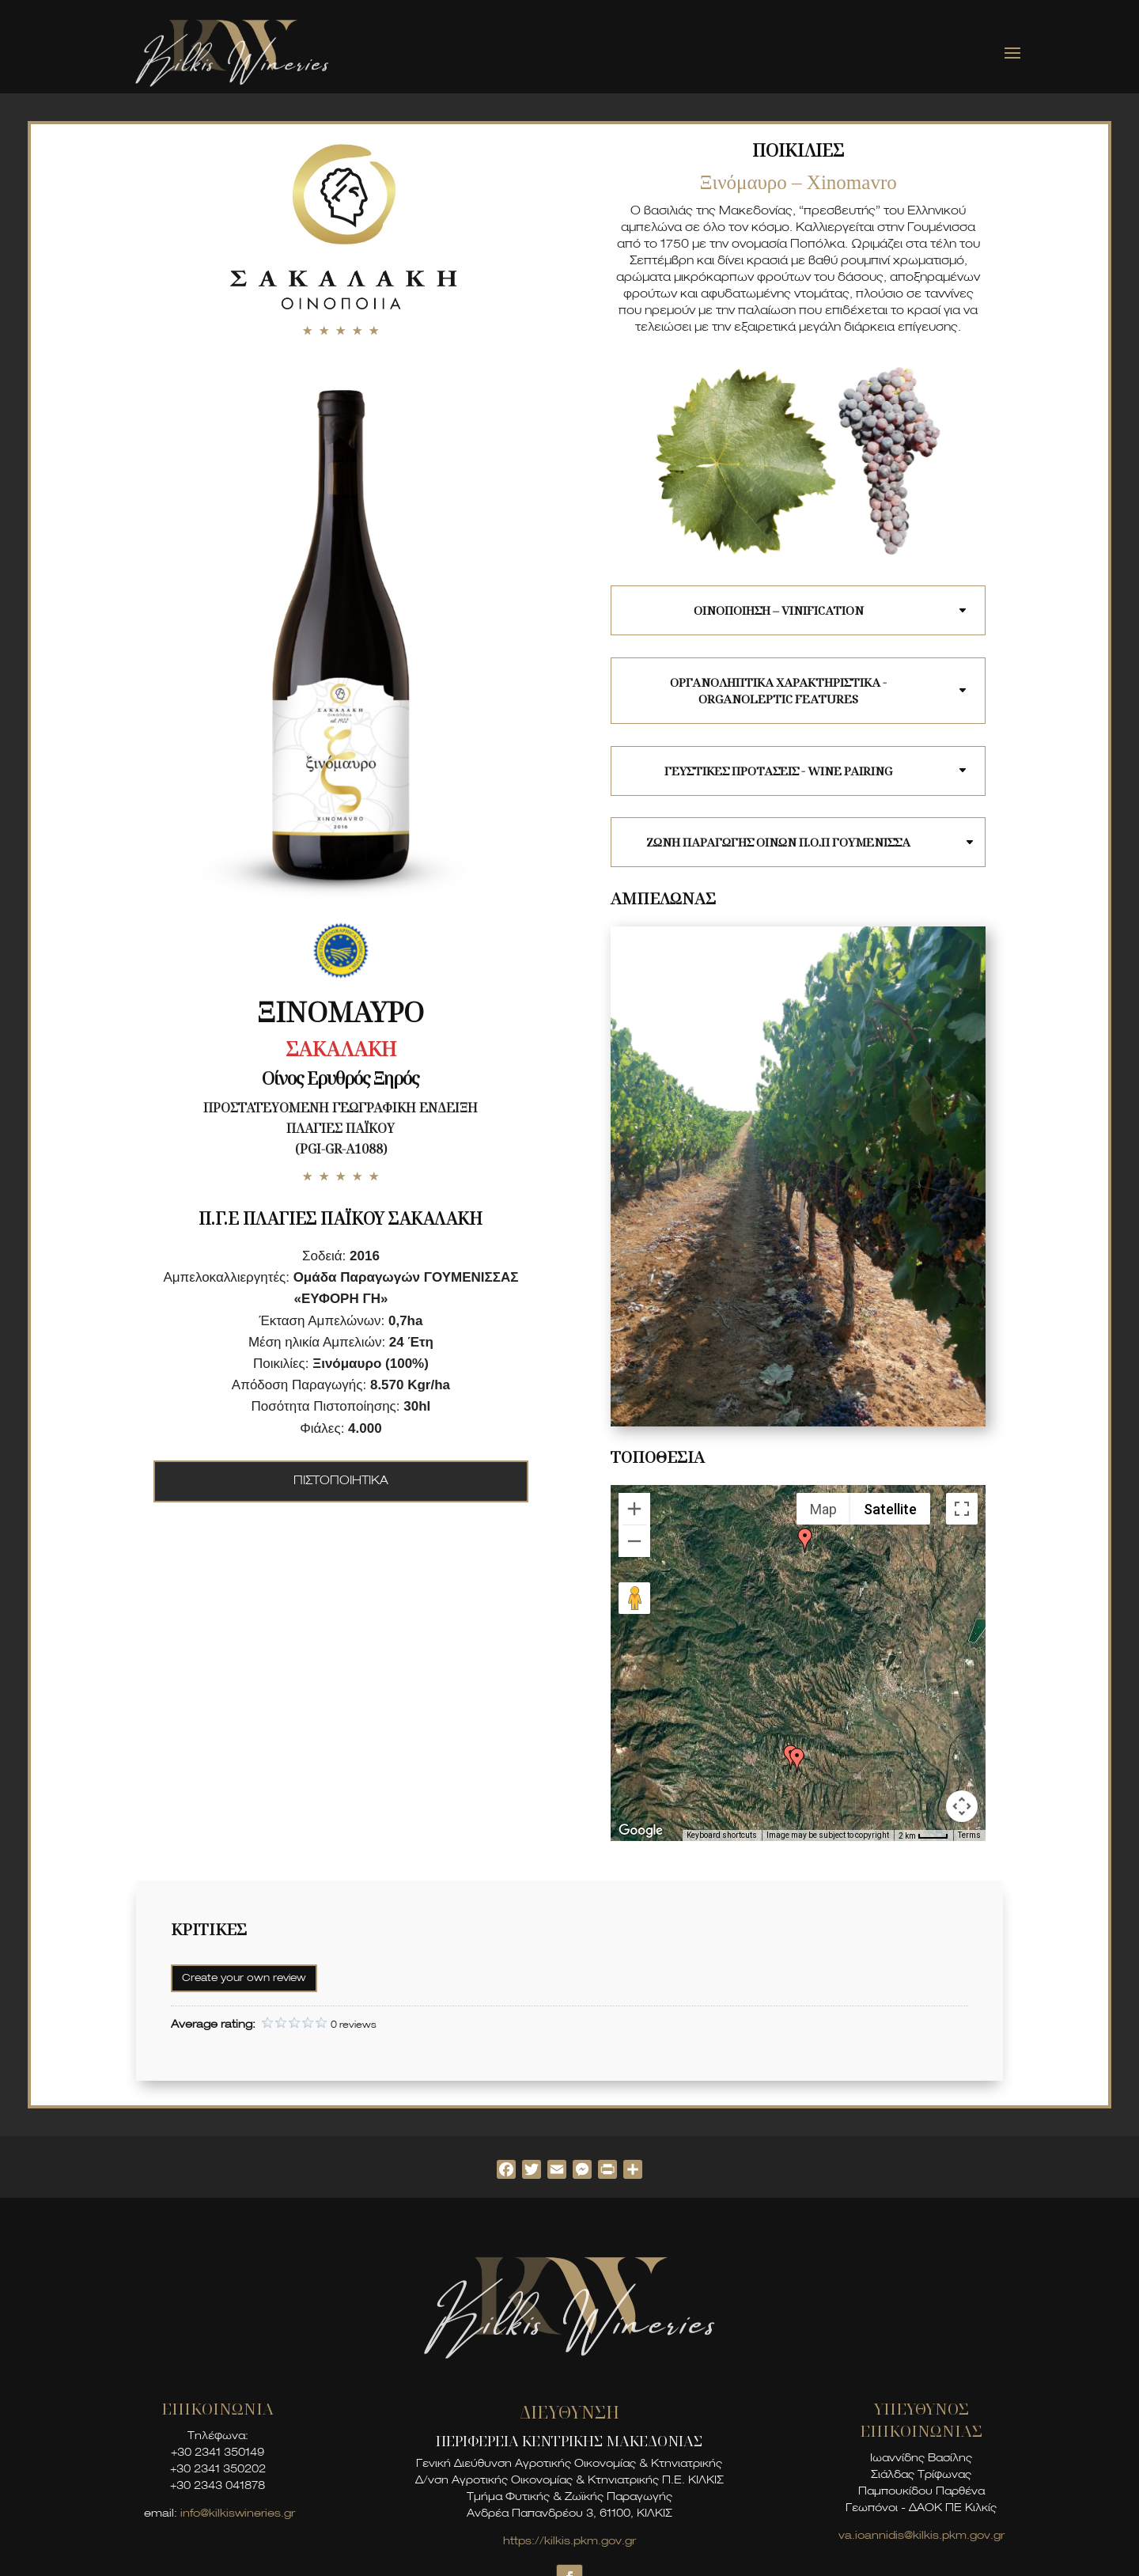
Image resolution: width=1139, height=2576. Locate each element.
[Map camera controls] (962, 1806)
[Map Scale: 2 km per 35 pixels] (923, 1835)
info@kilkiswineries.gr (237, 2514)
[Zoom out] (634, 1541)
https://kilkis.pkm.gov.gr (569, 2542)
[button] (805, 1540)
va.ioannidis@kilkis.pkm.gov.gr (921, 2536)
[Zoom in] (634, 1509)
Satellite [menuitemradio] (890, 1509)
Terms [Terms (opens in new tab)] (969, 1835)
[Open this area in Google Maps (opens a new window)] (641, 1830)
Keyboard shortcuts (722, 1835)
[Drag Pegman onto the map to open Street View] (634, 1598)
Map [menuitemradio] (823, 1509)
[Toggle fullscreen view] (962, 1509)
